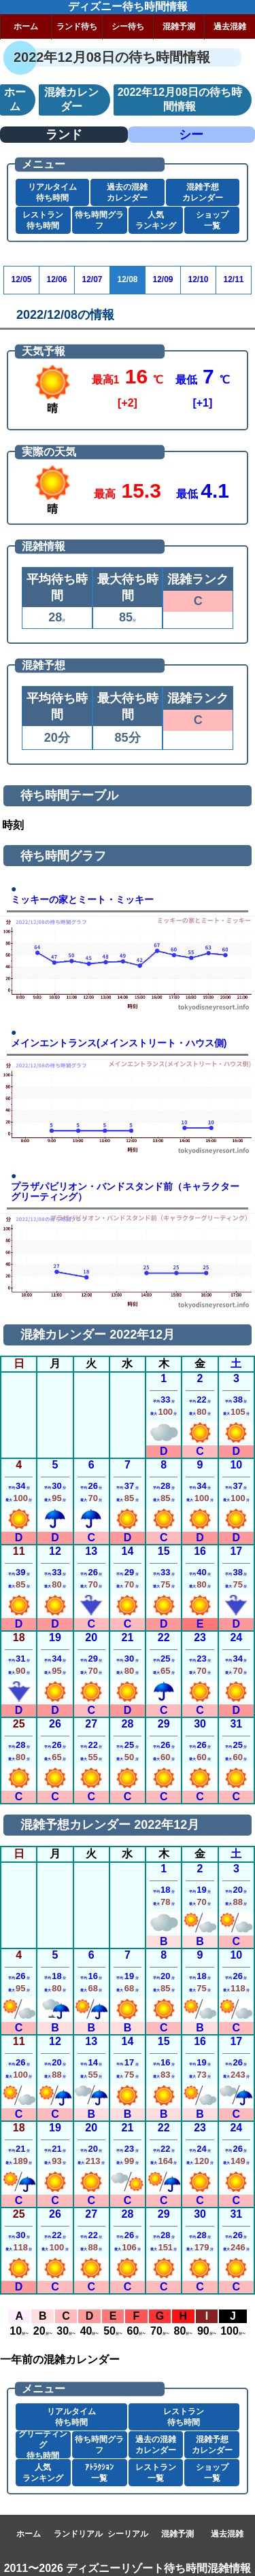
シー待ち (128, 26)
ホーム (26, 26)
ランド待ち (76, 26)
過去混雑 (230, 26)
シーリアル (127, 2534)
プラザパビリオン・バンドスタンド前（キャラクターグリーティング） (125, 1192)
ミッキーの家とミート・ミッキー (82, 900)
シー (191, 134)
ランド (64, 134)
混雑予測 (179, 26)
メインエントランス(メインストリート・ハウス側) (118, 1043)
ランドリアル (78, 2534)
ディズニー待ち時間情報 (128, 6)
